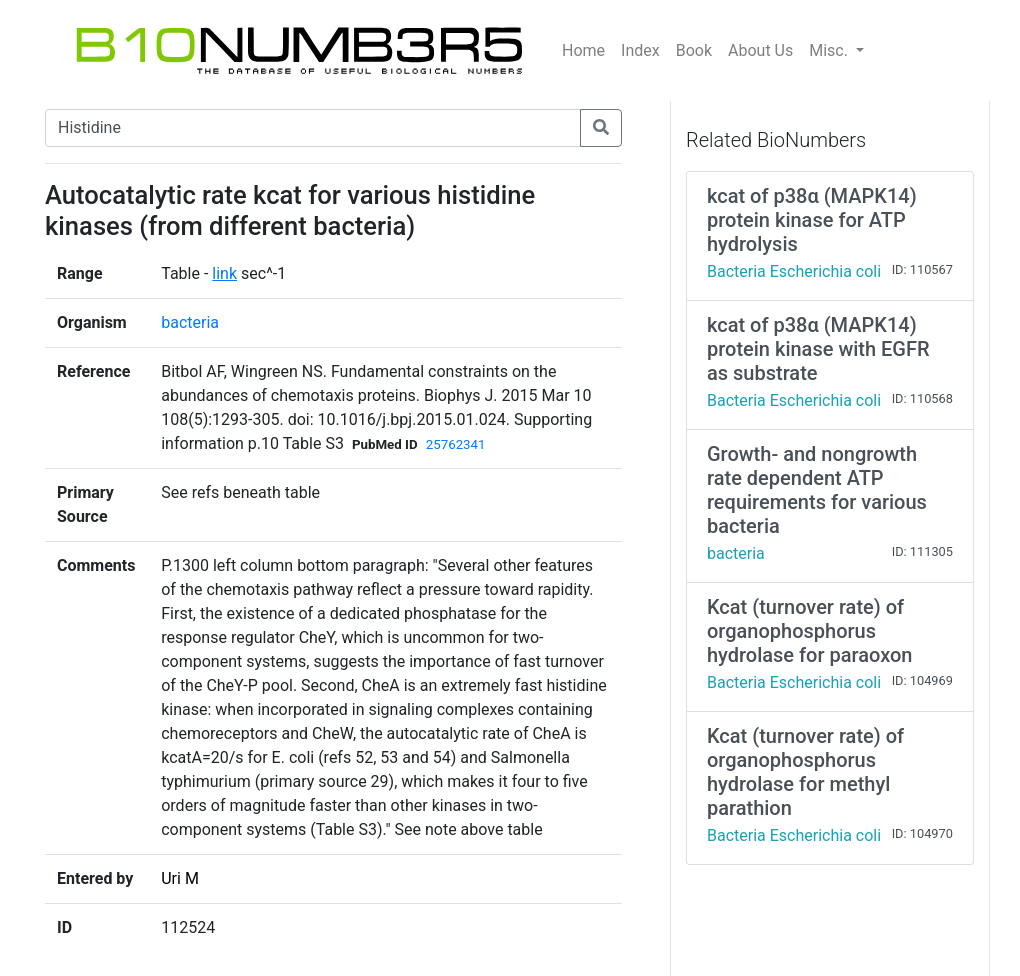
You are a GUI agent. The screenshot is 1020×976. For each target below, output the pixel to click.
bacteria (190, 322)
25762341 (456, 444)
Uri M (180, 878)
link (224, 273)
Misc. (830, 50)
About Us (760, 50)
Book (694, 50)
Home (583, 50)
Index (640, 50)
